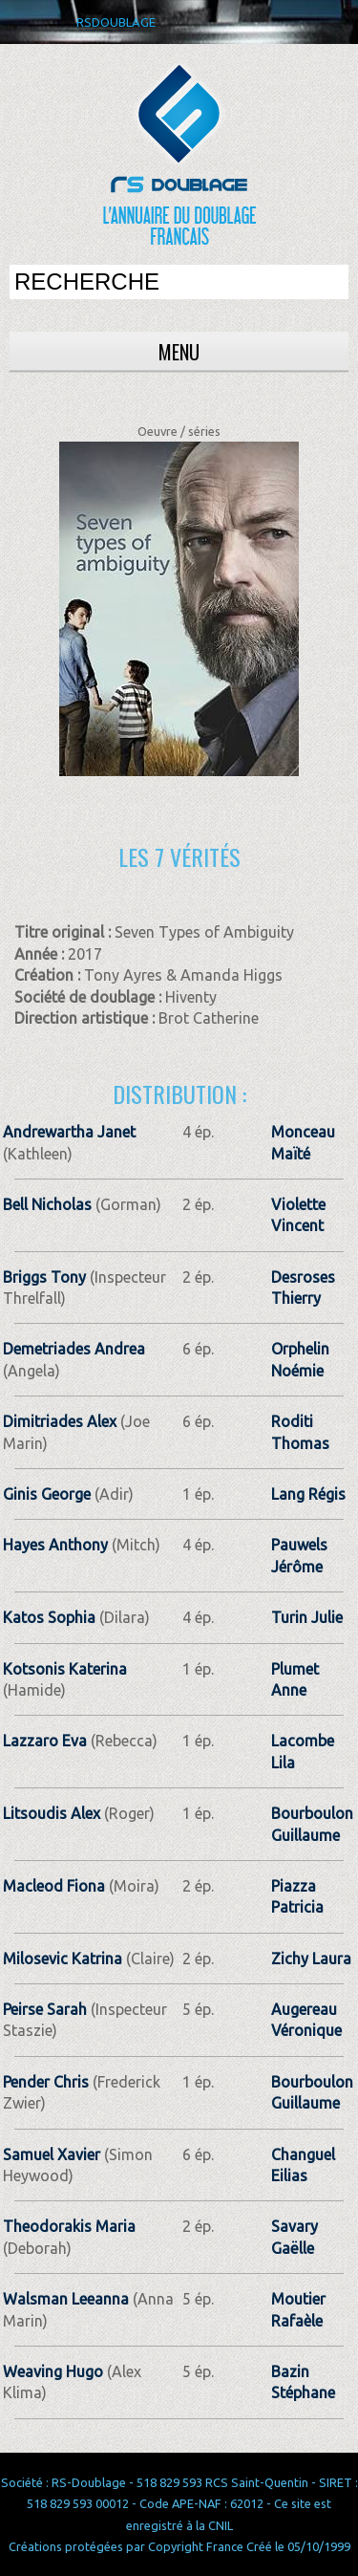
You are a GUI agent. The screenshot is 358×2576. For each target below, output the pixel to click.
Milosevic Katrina (62, 1958)
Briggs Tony (44, 1277)
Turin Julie (307, 1617)
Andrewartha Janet (69, 1131)
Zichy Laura (311, 1958)
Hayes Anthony (55, 1544)
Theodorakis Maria (69, 2226)
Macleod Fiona (54, 1885)
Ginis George (47, 1494)
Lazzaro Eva (45, 1740)
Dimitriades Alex (59, 1421)
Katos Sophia (49, 1617)
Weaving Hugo (53, 2371)
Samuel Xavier (51, 2154)
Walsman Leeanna (66, 2298)
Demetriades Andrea (74, 1348)
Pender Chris (46, 2081)
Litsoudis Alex (51, 1813)
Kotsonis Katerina (65, 1669)
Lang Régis (308, 1494)
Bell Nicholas (47, 1204)
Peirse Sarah (45, 2009)
